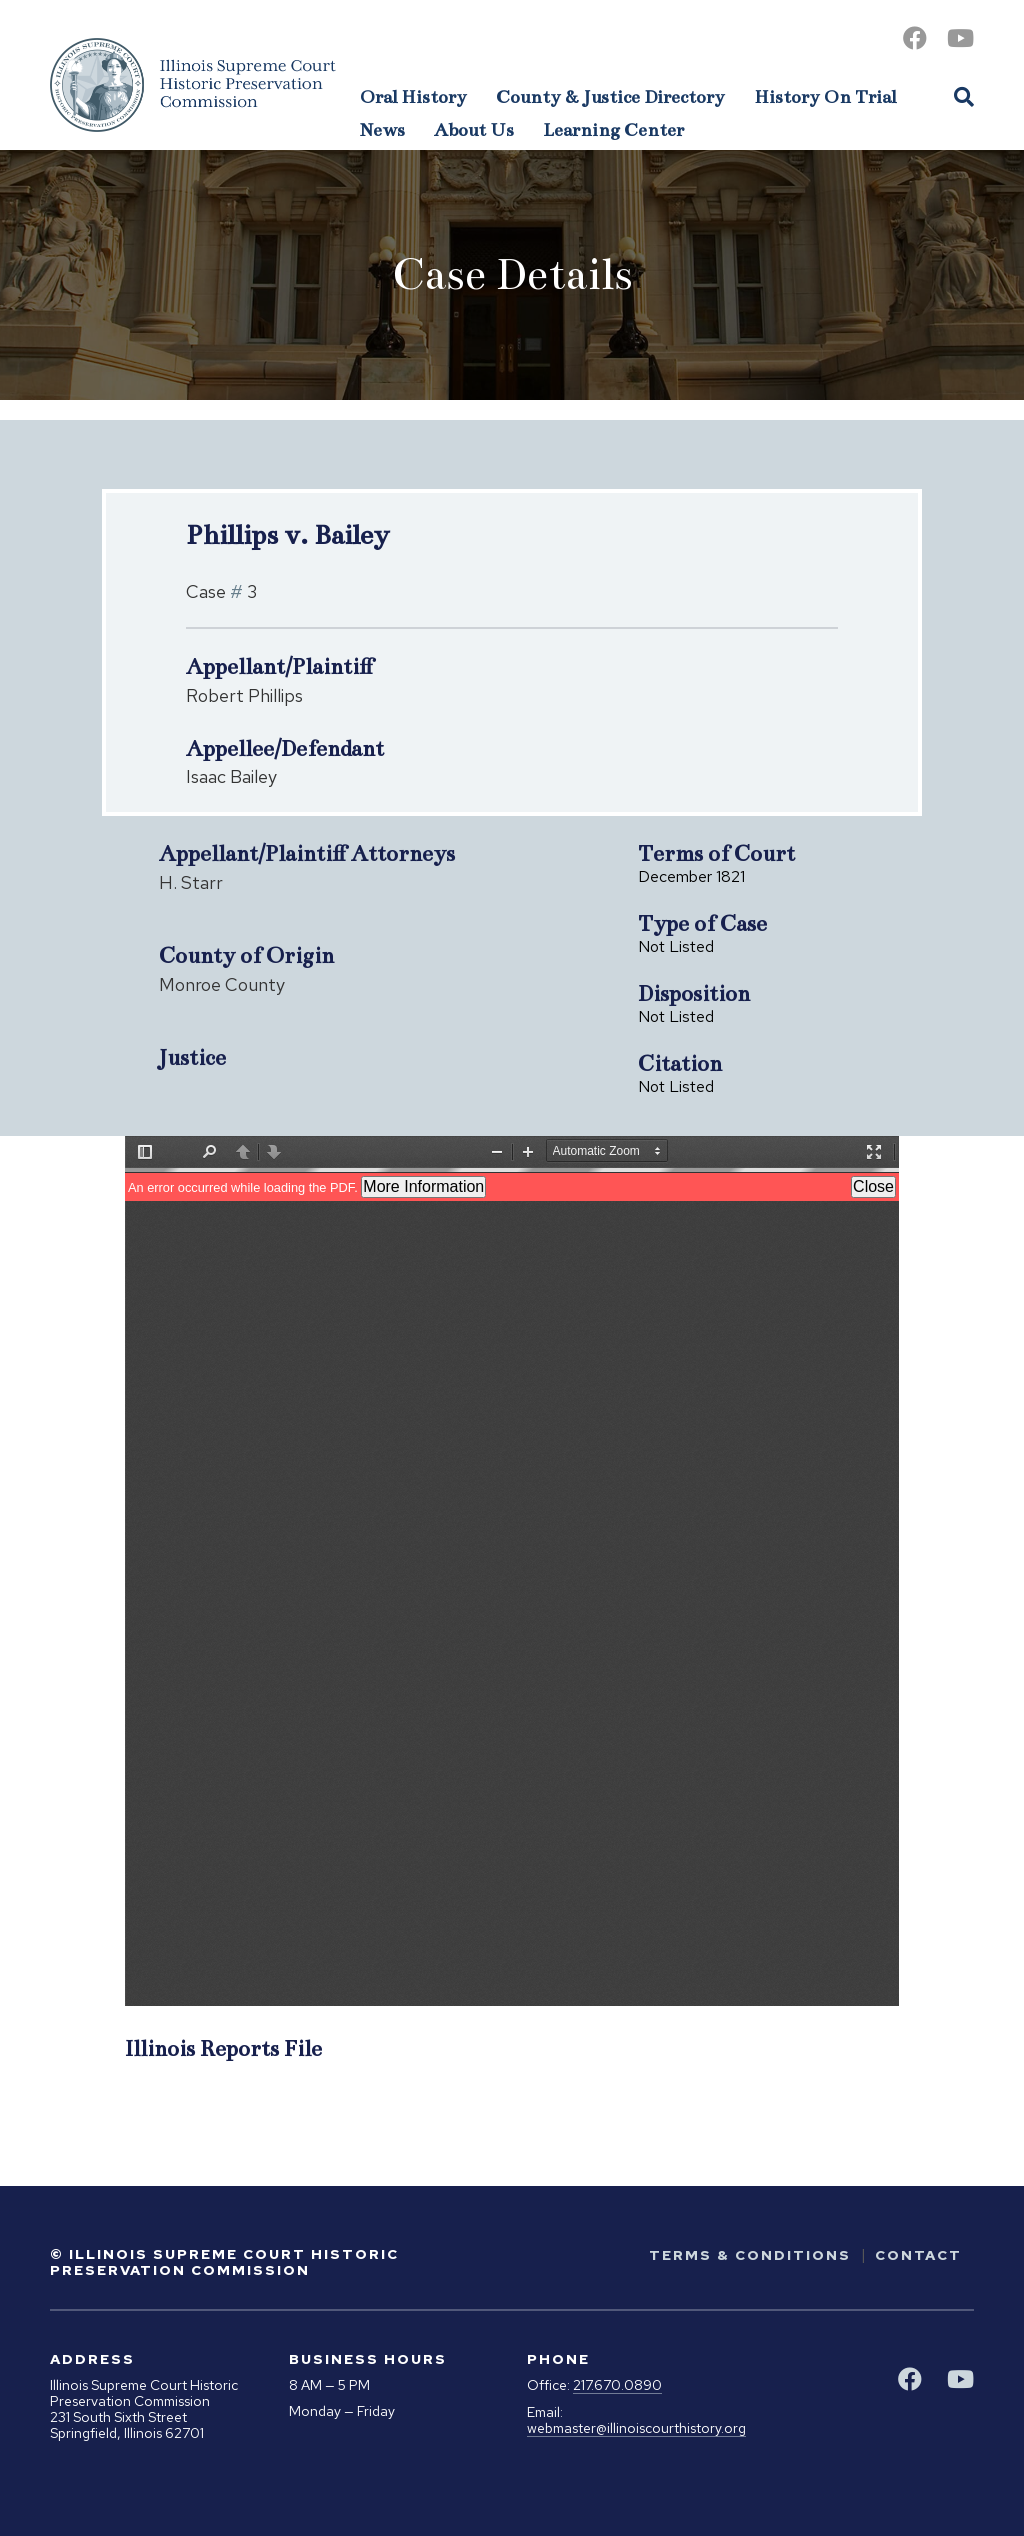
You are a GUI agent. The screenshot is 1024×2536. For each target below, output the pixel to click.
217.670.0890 (617, 2385)
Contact (918, 2255)
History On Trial (825, 97)
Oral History (413, 97)
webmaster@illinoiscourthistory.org (636, 2428)
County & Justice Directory (610, 97)
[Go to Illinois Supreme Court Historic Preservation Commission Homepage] (193, 85)
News (382, 130)
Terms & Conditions (750, 2255)
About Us (474, 130)
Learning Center (613, 130)
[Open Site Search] (964, 96)
